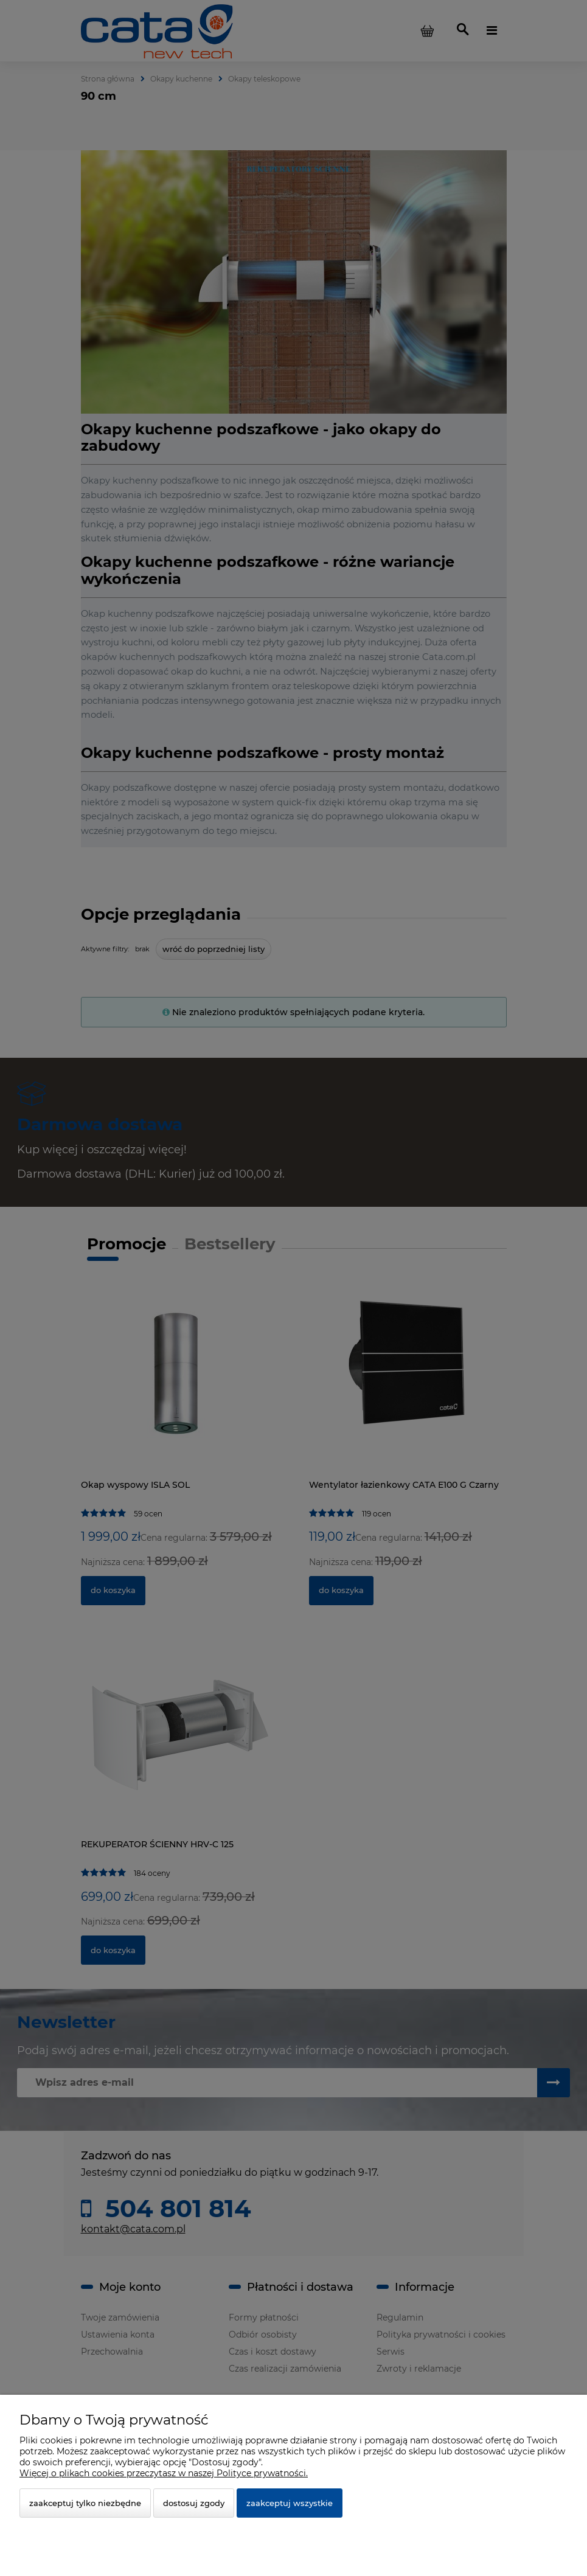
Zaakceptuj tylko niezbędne (85, 2503)
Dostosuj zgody (193, 2503)
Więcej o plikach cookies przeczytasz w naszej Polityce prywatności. (163, 2473)
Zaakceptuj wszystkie (289, 2503)
